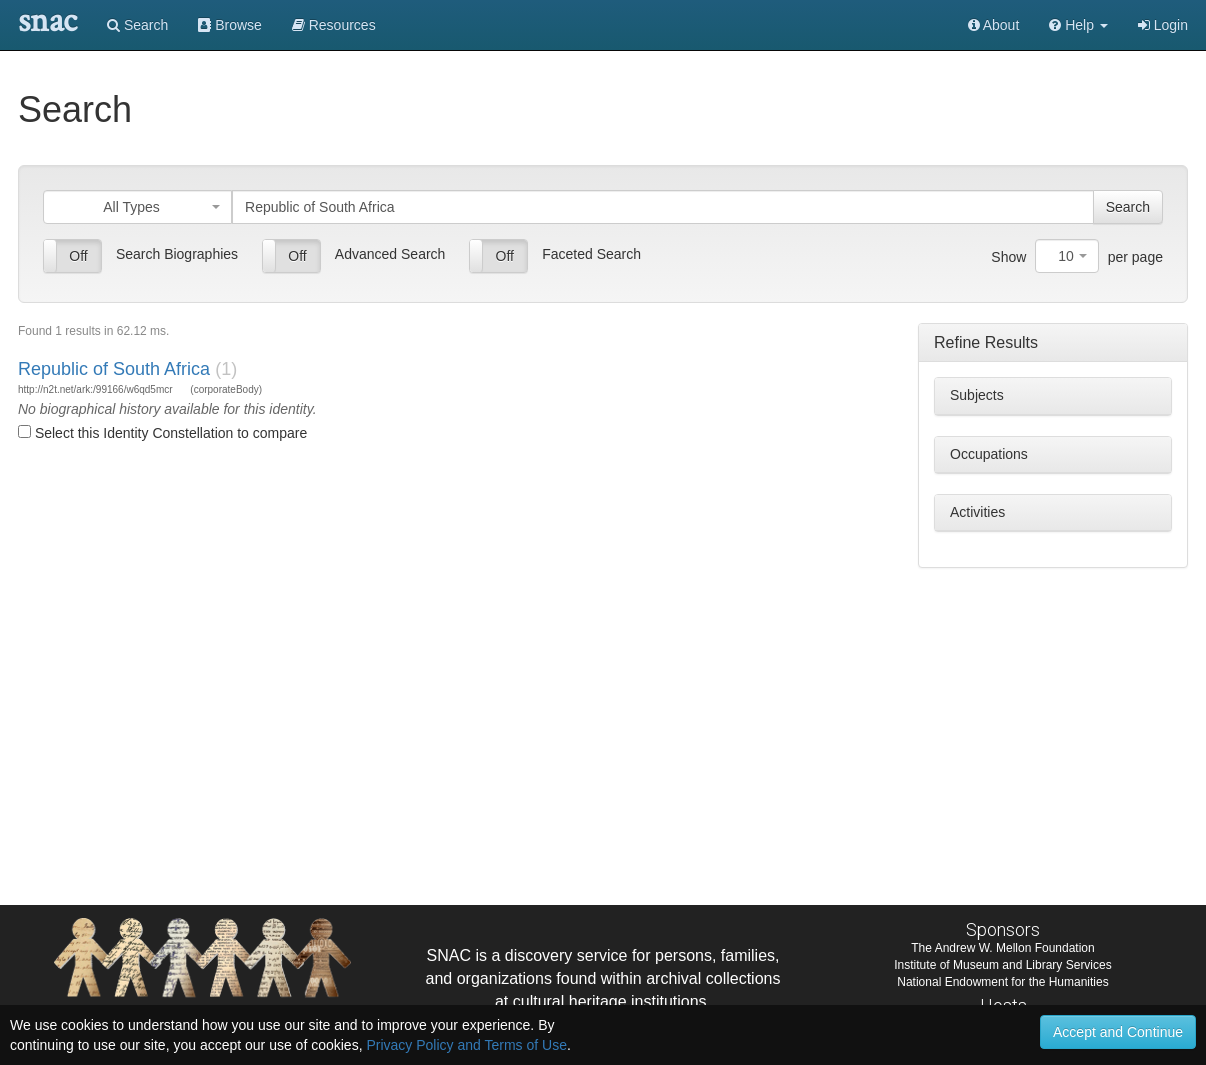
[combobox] (137, 207)
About (994, 25)
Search (137, 25)
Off (78, 256)
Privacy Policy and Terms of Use (466, 1045)
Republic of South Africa (114, 369)
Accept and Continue (1118, 1032)
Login (1163, 25)
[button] (1078, 25)
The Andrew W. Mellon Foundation (1002, 948)
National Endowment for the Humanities (1002, 982)
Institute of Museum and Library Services (1002, 965)
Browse (230, 25)
